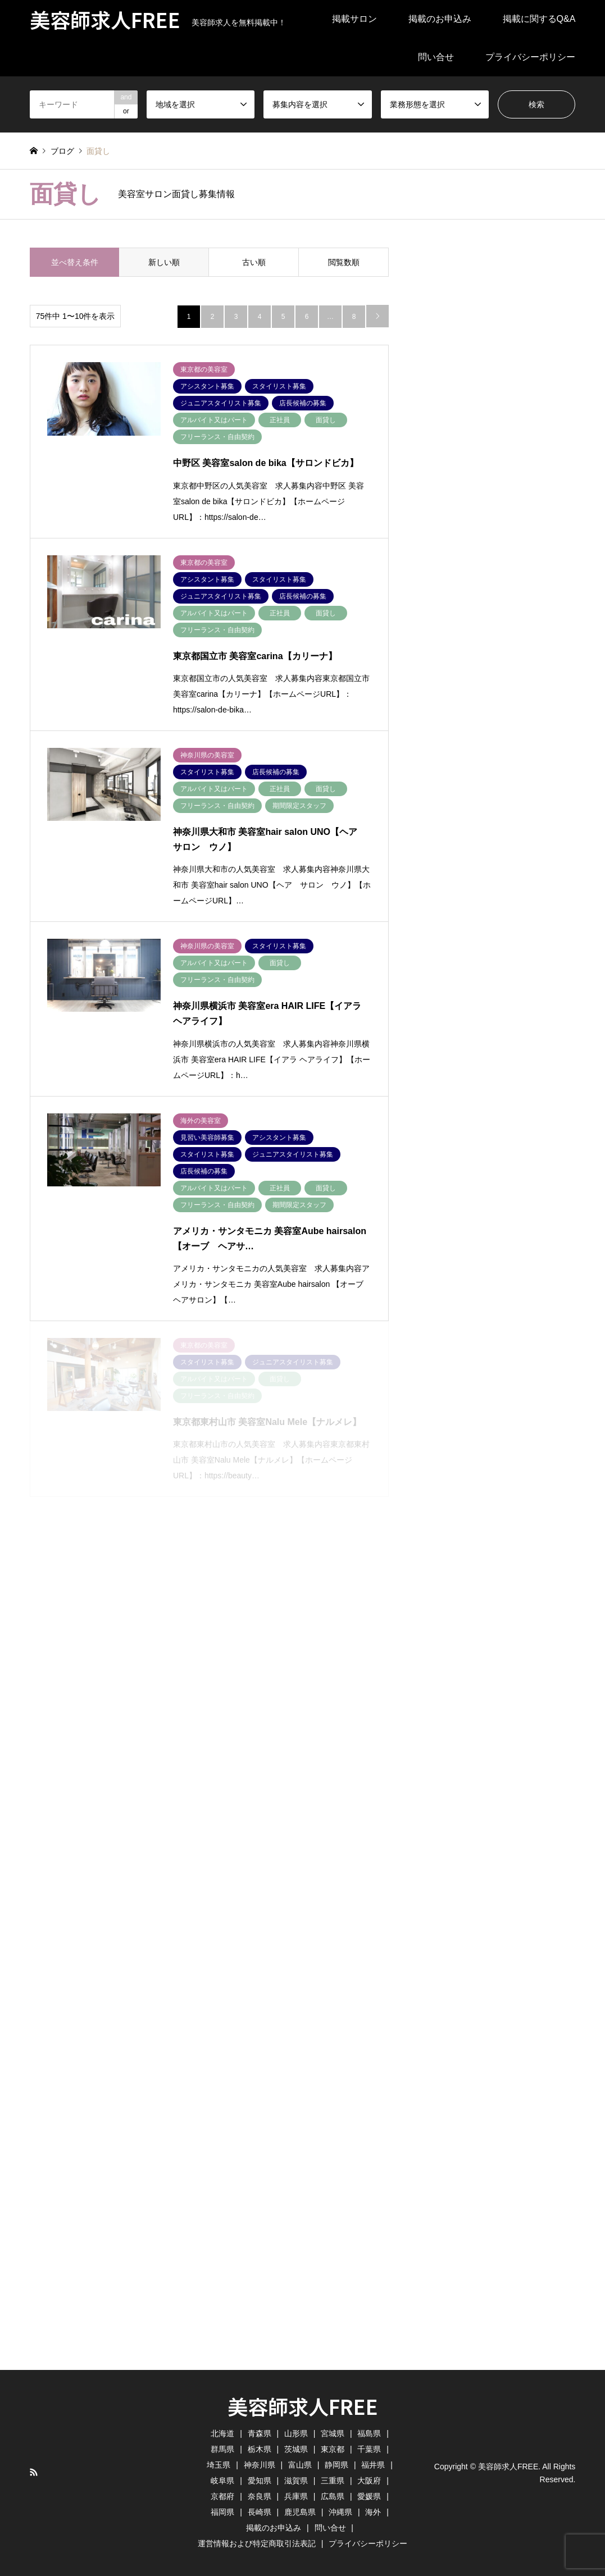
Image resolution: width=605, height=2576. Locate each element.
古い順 (254, 262)
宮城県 (332, 2433)
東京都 (332, 2449)
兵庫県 (296, 2496)
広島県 (332, 2496)
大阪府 (369, 2480)
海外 (373, 2512)
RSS (34, 2472)
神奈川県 (259, 2464)
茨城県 (296, 2449)
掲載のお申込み (439, 19)
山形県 (296, 2433)
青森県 (259, 2433)
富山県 (300, 2464)
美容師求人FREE (303, 2405)
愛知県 (259, 2480)
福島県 (369, 2433)
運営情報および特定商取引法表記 (257, 2543)
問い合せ (436, 57)
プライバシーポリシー (530, 57)
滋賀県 (296, 2480)
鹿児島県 (300, 2512)
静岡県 (336, 2464)
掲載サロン (354, 19)
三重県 (332, 2480)
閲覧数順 (344, 262)
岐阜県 (222, 2480)
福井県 (373, 2464)
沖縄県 (340, 2512)
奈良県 (259, 2496)
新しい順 (164, 262)
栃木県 (259, 2449)
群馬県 (222, 2449)
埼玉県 (218, 2464)
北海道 (222, 2433)
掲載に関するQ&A (539, 19)
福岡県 (222, 2512)
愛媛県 (369, 2496)
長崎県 (259, 2512)
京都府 (222, 2496)
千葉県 (369, 2449)
